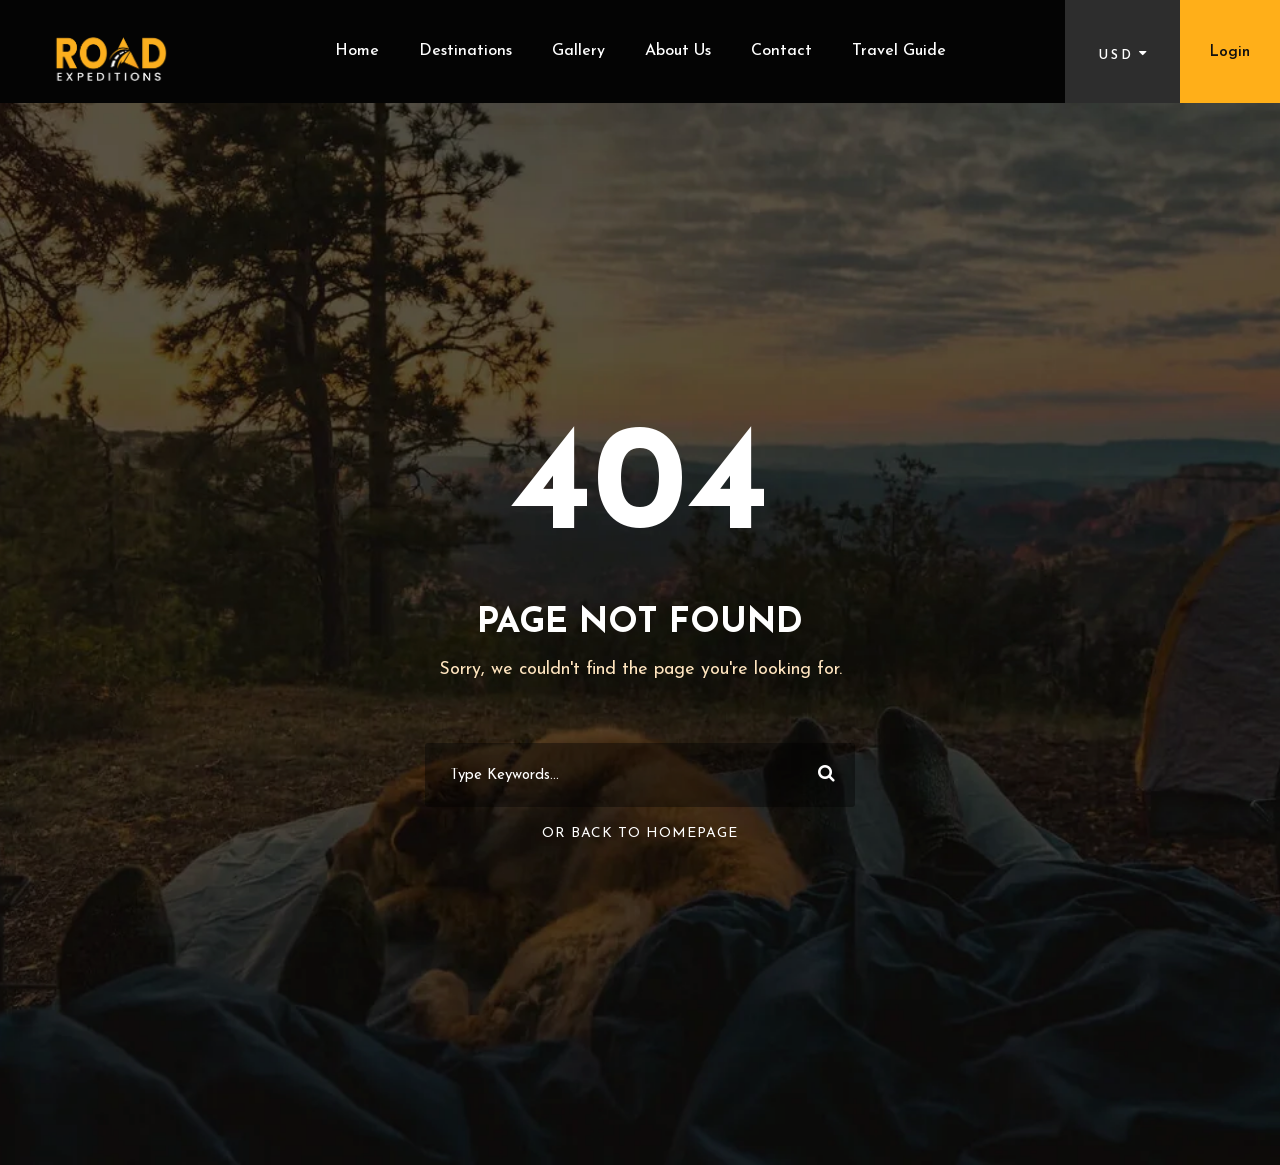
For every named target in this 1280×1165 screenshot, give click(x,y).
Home (357, 51)
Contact (781, 51)
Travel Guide (899, 51)
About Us (678, 51)
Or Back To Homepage (640, 833)
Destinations (465, 51)
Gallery (578, 51)
